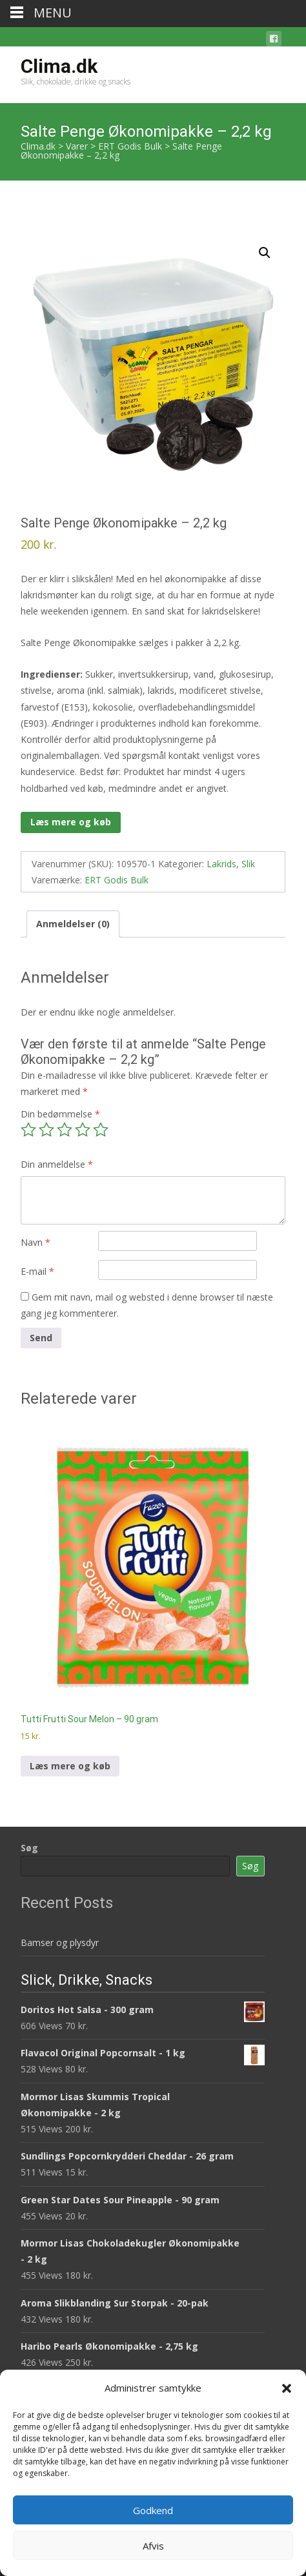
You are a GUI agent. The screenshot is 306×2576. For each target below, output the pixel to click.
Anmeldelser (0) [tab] (73, 924)
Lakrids (221, 864)
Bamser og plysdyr (60, 1942)
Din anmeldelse (57, 1164)
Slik (248, 864)
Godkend (153, 2510)
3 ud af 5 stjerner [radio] (64, 1129)
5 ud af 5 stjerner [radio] (100, 1129)
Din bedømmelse (60, 1114)
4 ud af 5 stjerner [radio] (82, 1129)
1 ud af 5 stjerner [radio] (28, 1129)
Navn (35, 1242)
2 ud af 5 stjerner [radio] (46, 1129)
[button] (286, 2388)
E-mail (37, 1271)
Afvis (153, 2545)
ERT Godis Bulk (116, 880)
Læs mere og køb (70, 822)
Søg (29, 1848)
